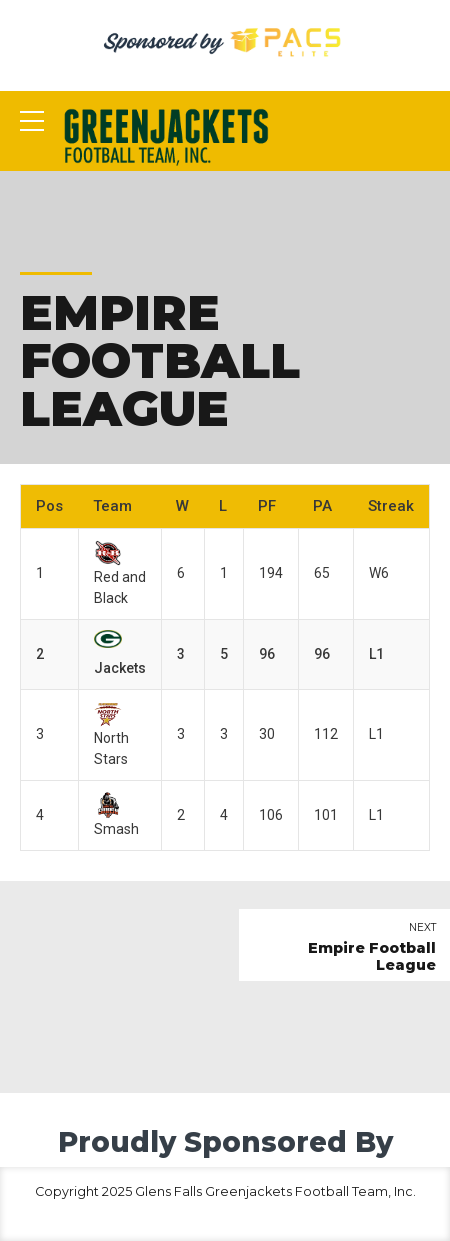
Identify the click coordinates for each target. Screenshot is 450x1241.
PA (322, 506)
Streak (391, 506)
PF (267, 506)
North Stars (111, 735)
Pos (49, 506)
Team (112, 506)
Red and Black (120, 574)
